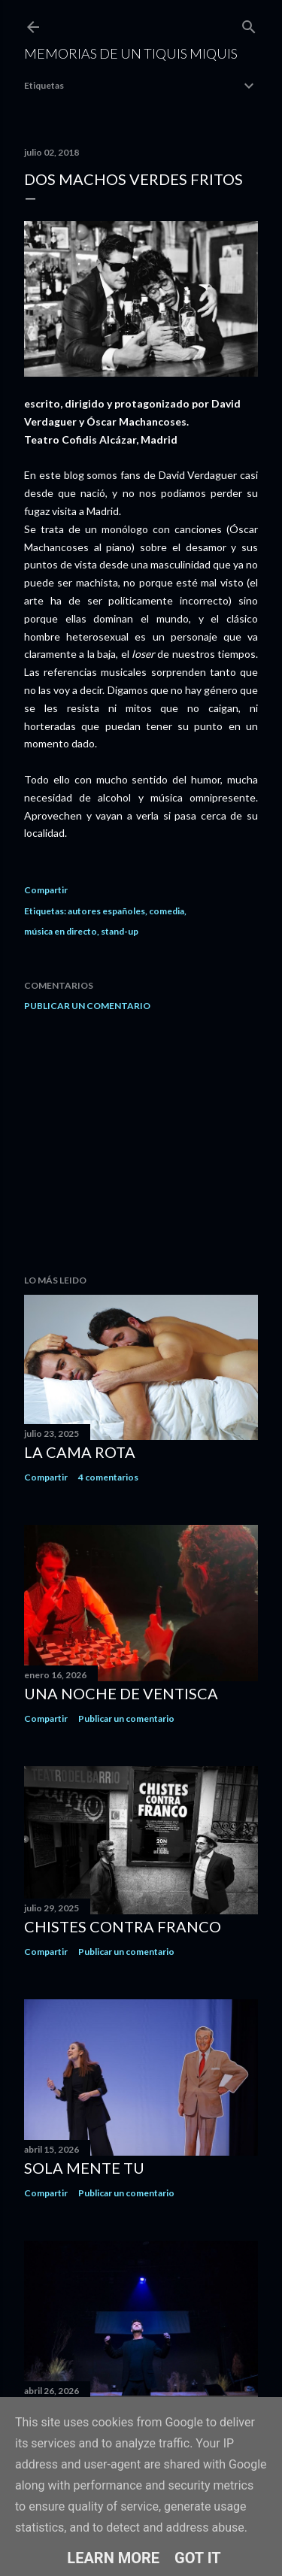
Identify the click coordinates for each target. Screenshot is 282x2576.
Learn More (113, 2558)
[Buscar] (249, 23)
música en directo (60, 931)
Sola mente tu (84, 2168)
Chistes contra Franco (122, 1926)
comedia (166, 911)
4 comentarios (108, 1477)
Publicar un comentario (87, 1005)
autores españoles (106, 911)
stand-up (119, 931)
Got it (197, 2558)
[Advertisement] (141, 1143)
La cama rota (79, 1452)
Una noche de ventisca (121, 1693)
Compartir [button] (46, 890)
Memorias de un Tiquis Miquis (131, 53)
